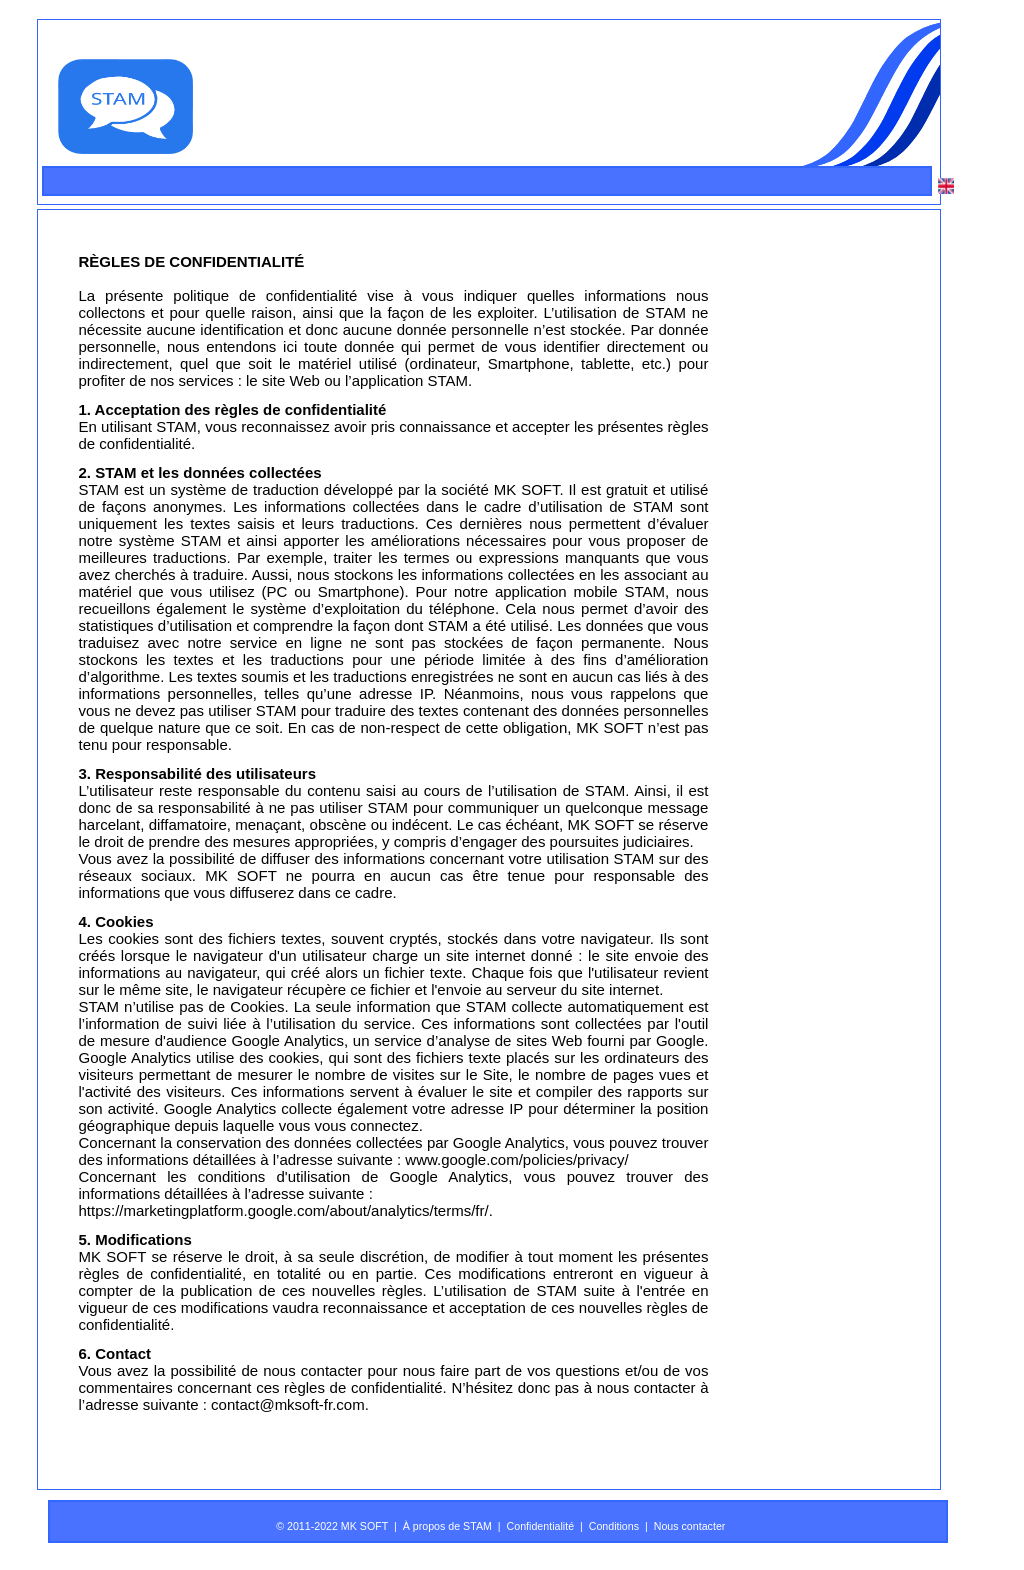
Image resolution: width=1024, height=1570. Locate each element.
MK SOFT (527, 489)
